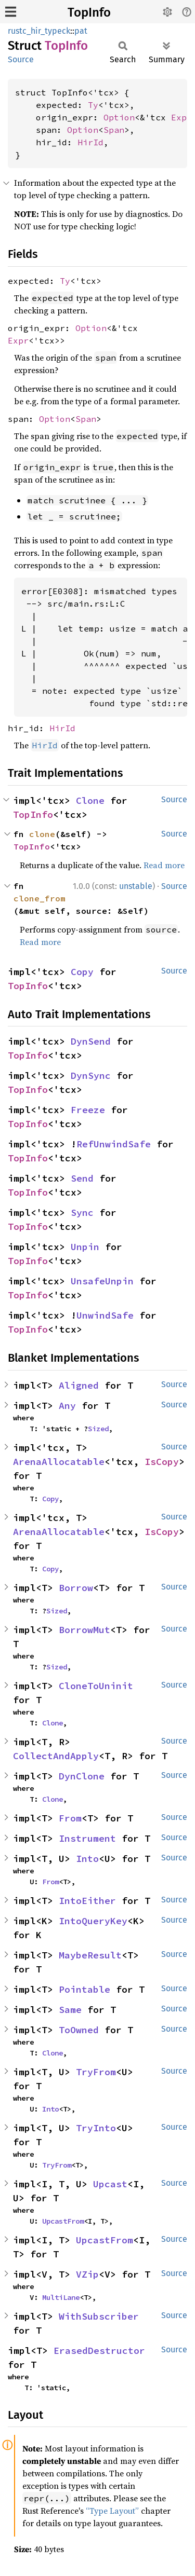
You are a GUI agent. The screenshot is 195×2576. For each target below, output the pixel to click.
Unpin (85, 1247)
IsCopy (162, 1462)
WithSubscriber (99, 2316)
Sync (82, 1212)
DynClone (82, 1776)
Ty (93, 105)
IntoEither (87, 1901)
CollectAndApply (56, 1756)
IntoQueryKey (93, 1921)
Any (67, 1406)
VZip (87, 2274)
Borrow (76, 1588)
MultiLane (61, 2297)
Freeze (88, 1110)
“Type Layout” (112, 2510)
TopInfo (89, 12)
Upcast (110, 2184)
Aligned (79, 1385)
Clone (90, 800)
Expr (181, 117)
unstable (135, 886)
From (70, 1818)
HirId (90, 142)
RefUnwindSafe (113, 1144)
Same (70, 2010)
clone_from (40, 898)
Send (82, 1178)
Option (119, 117)
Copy (82, 972)
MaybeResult (90, 1955)
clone (42, 834)
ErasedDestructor (99, 2350)
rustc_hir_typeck (39, 31)
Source (21, 59)
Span (113, 130)
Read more (164, 865)
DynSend (91, 1041)
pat (80, 31)
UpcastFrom (63, 2221)
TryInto (96, 2128)
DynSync (91, 1075)
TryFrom (96, 2072)
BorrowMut (84, 1630)
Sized (98, 1428)
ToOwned (79, 2030)
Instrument (87, 1838)
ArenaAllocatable (59, 1462)
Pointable (84, 1989)
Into (87, 1859)
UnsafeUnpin (102, 1281)
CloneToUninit (96, 1686)
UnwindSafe (105, 1315)
